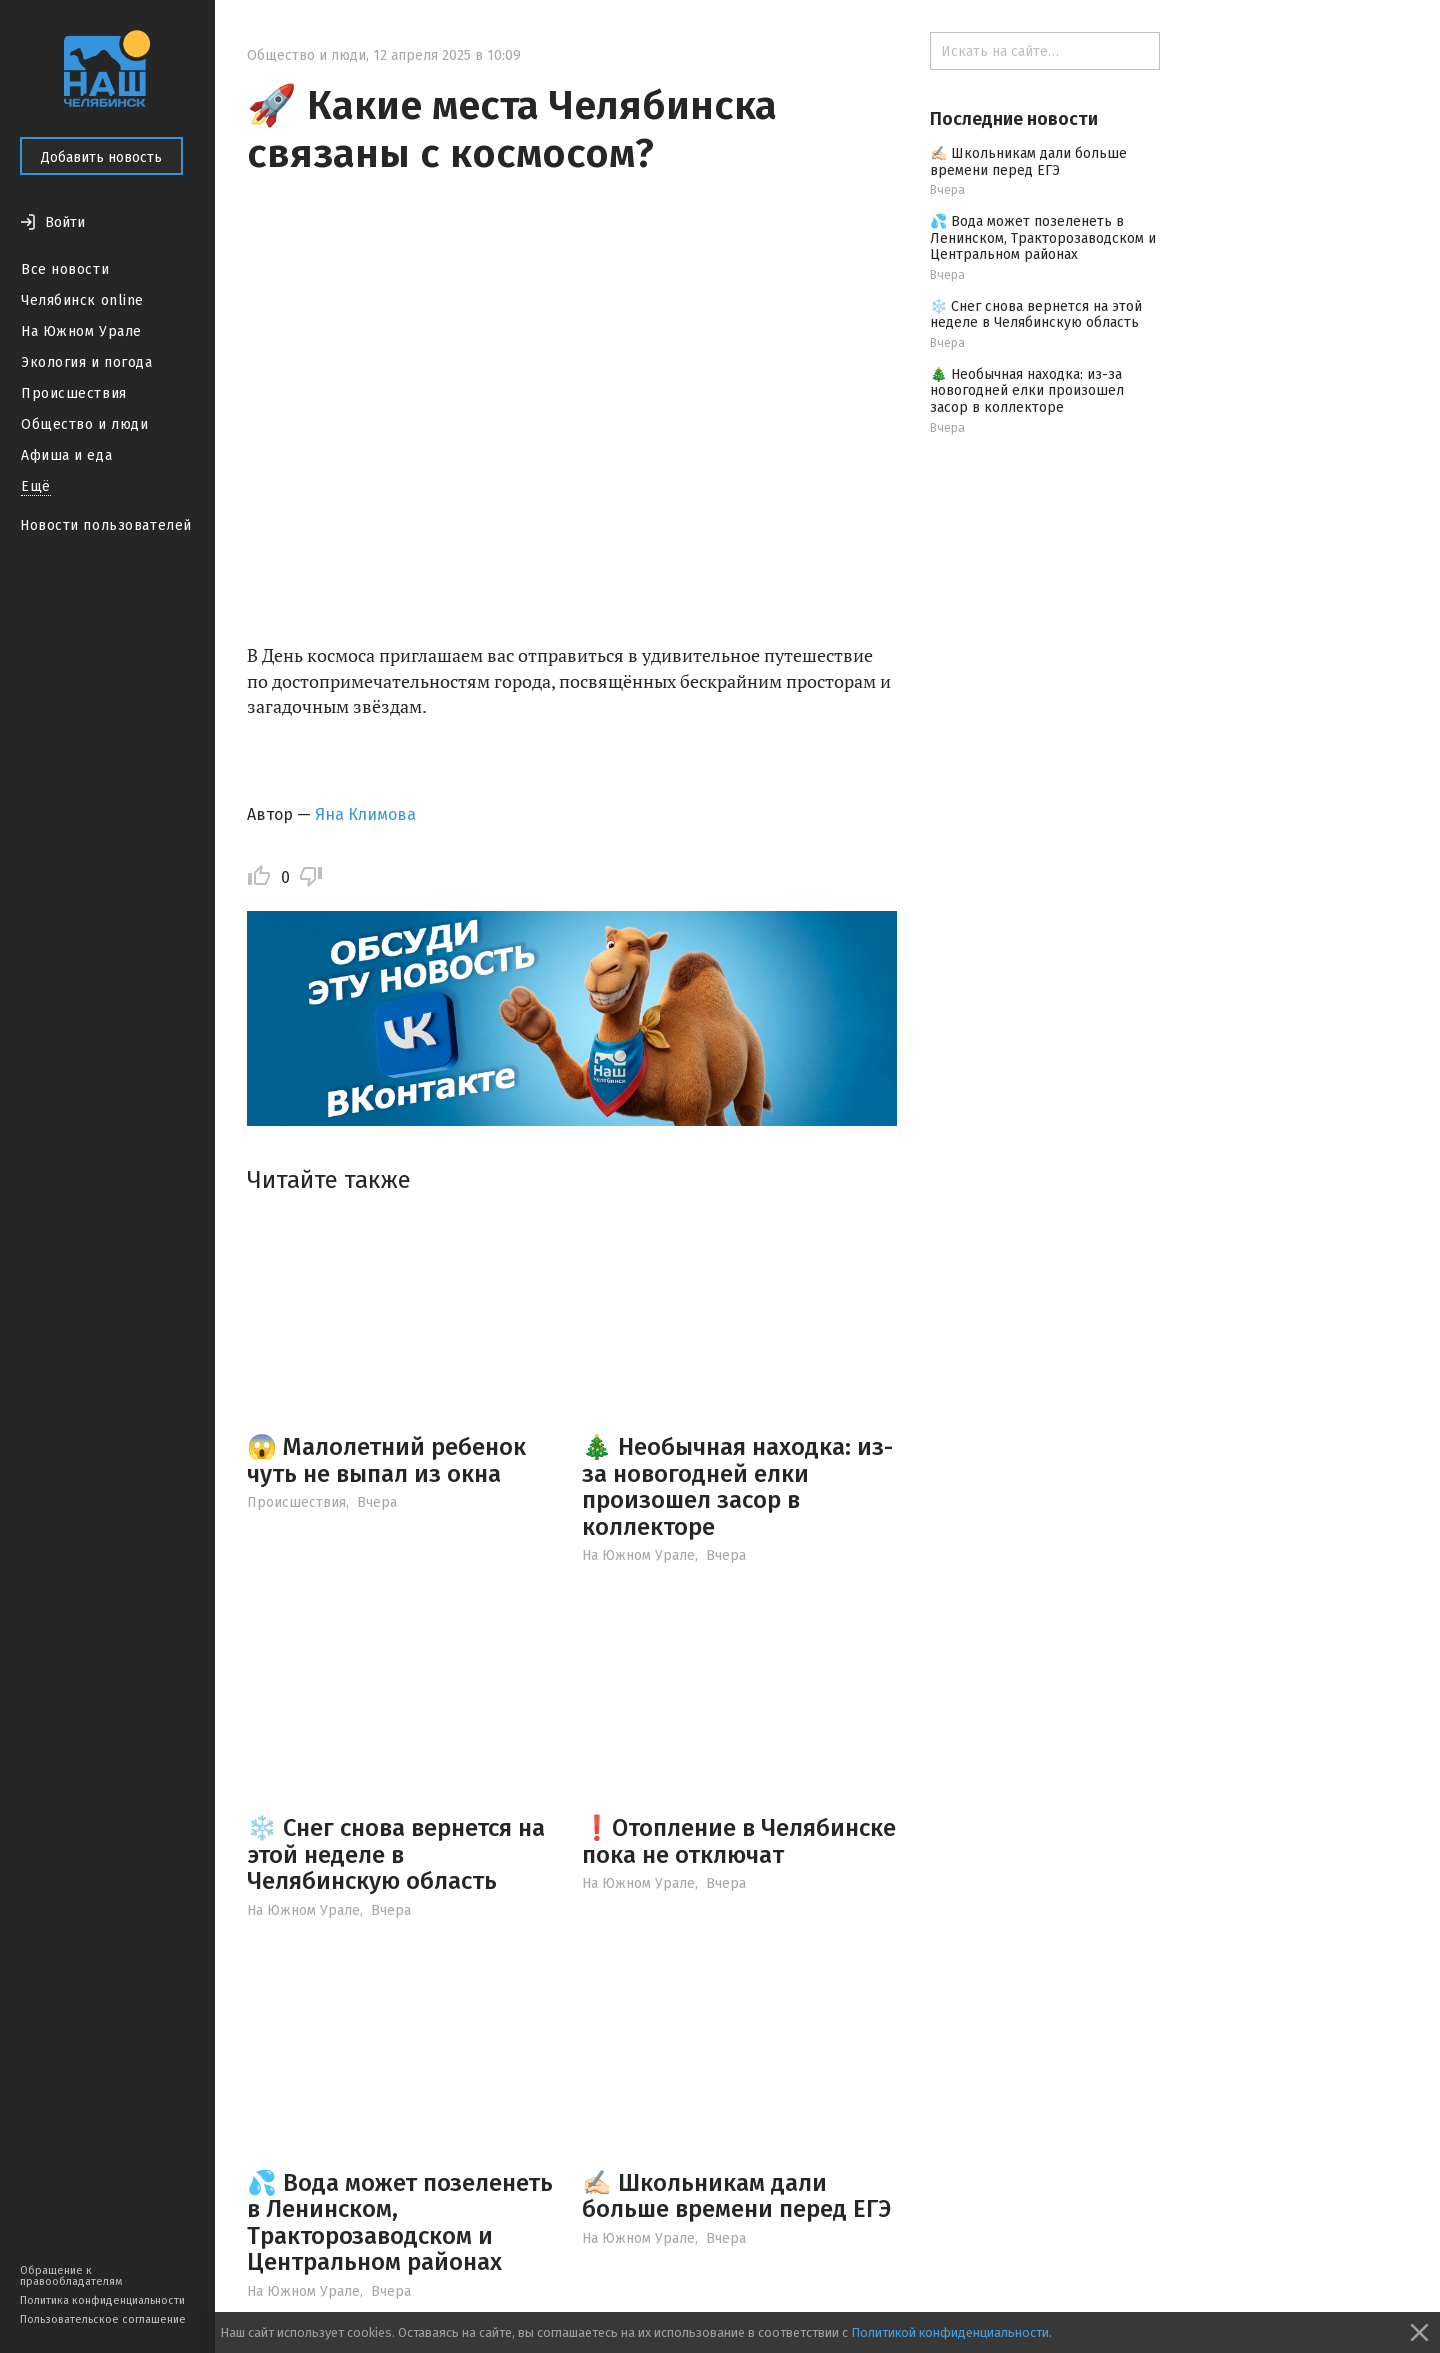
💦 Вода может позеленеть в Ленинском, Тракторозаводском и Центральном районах (400, 2222)
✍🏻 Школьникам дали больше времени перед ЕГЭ (736, 2196)
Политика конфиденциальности (102, 2300)
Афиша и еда (66, 455)
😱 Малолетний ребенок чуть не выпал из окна (386, 1460)
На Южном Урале (81, 331)
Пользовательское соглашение (103, 2319)
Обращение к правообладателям (71, 2276)
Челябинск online (82, 300)
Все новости (65, 269)
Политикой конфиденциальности (950, 2332)
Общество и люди (84, 424)
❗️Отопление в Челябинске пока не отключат (739, 1841)
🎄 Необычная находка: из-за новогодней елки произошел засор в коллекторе (737, 1486)
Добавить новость (101, 157)
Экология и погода (87, 362)
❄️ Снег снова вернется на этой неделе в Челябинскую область (396, 1854)
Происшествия (74, 393)
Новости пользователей (106, 525)
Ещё (36, 486)
